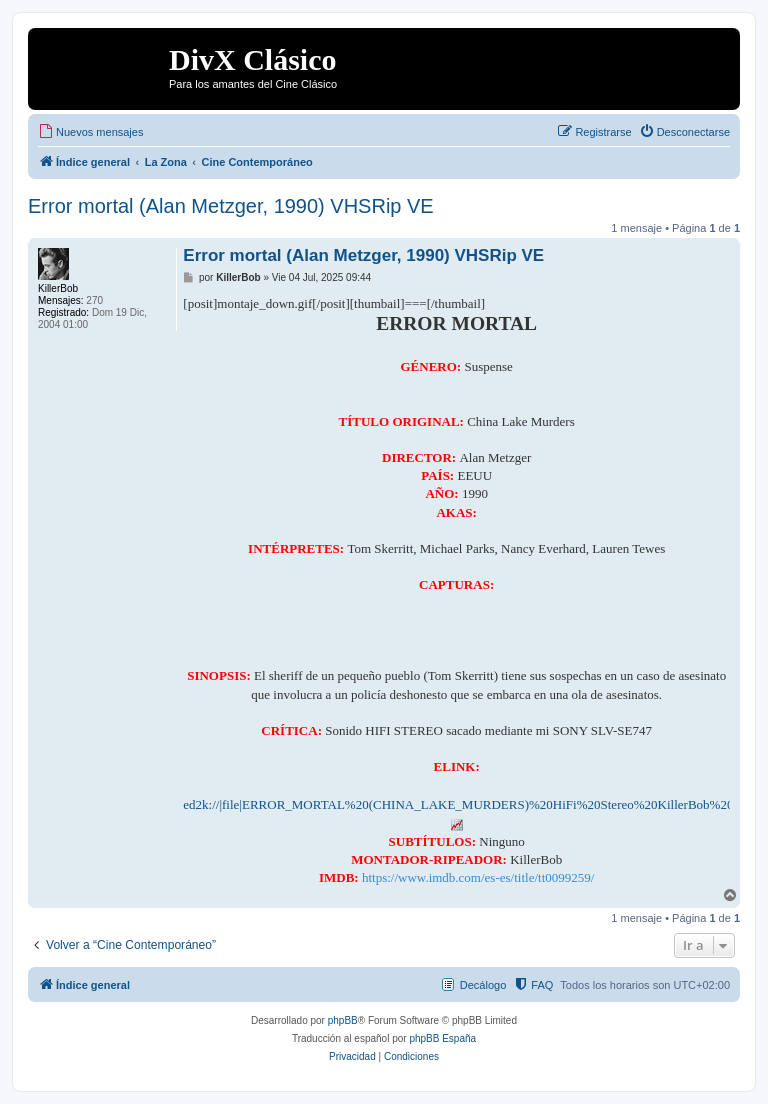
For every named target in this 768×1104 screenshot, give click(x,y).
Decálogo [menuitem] (483, 985)
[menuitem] (90, 132)
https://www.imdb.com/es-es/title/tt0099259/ (478, 877)
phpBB (343, 1020)
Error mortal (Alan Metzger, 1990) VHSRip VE (231, 206)
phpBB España (442, 1038)
